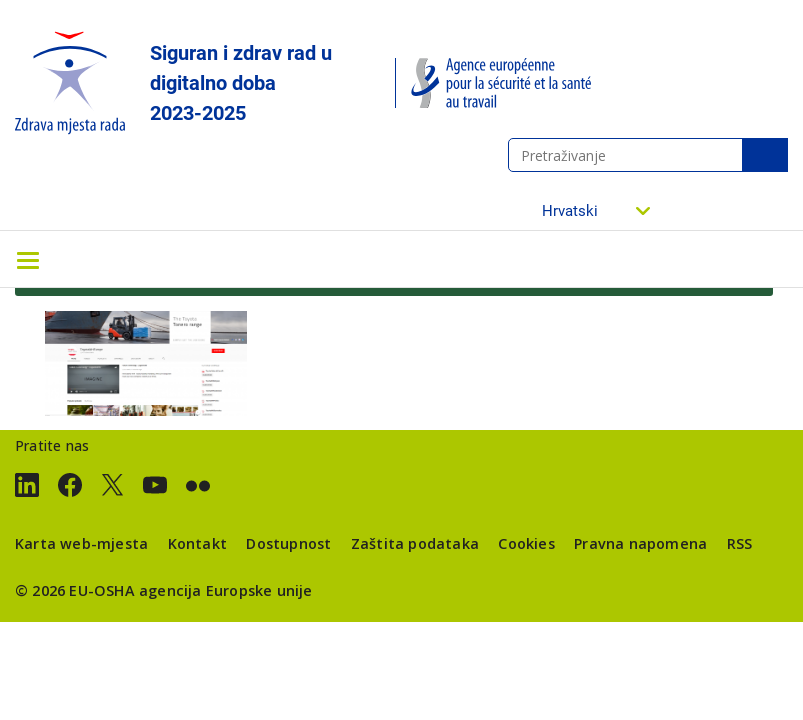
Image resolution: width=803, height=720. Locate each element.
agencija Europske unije (226, 590)
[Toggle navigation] (28, 259)
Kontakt (197, 543)
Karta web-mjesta (81, 543)
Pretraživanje (765, 155)
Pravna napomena (640, 543)
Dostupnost (288, 543)
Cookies (526, 543)
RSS (740, 543)
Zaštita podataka (415, 543)
